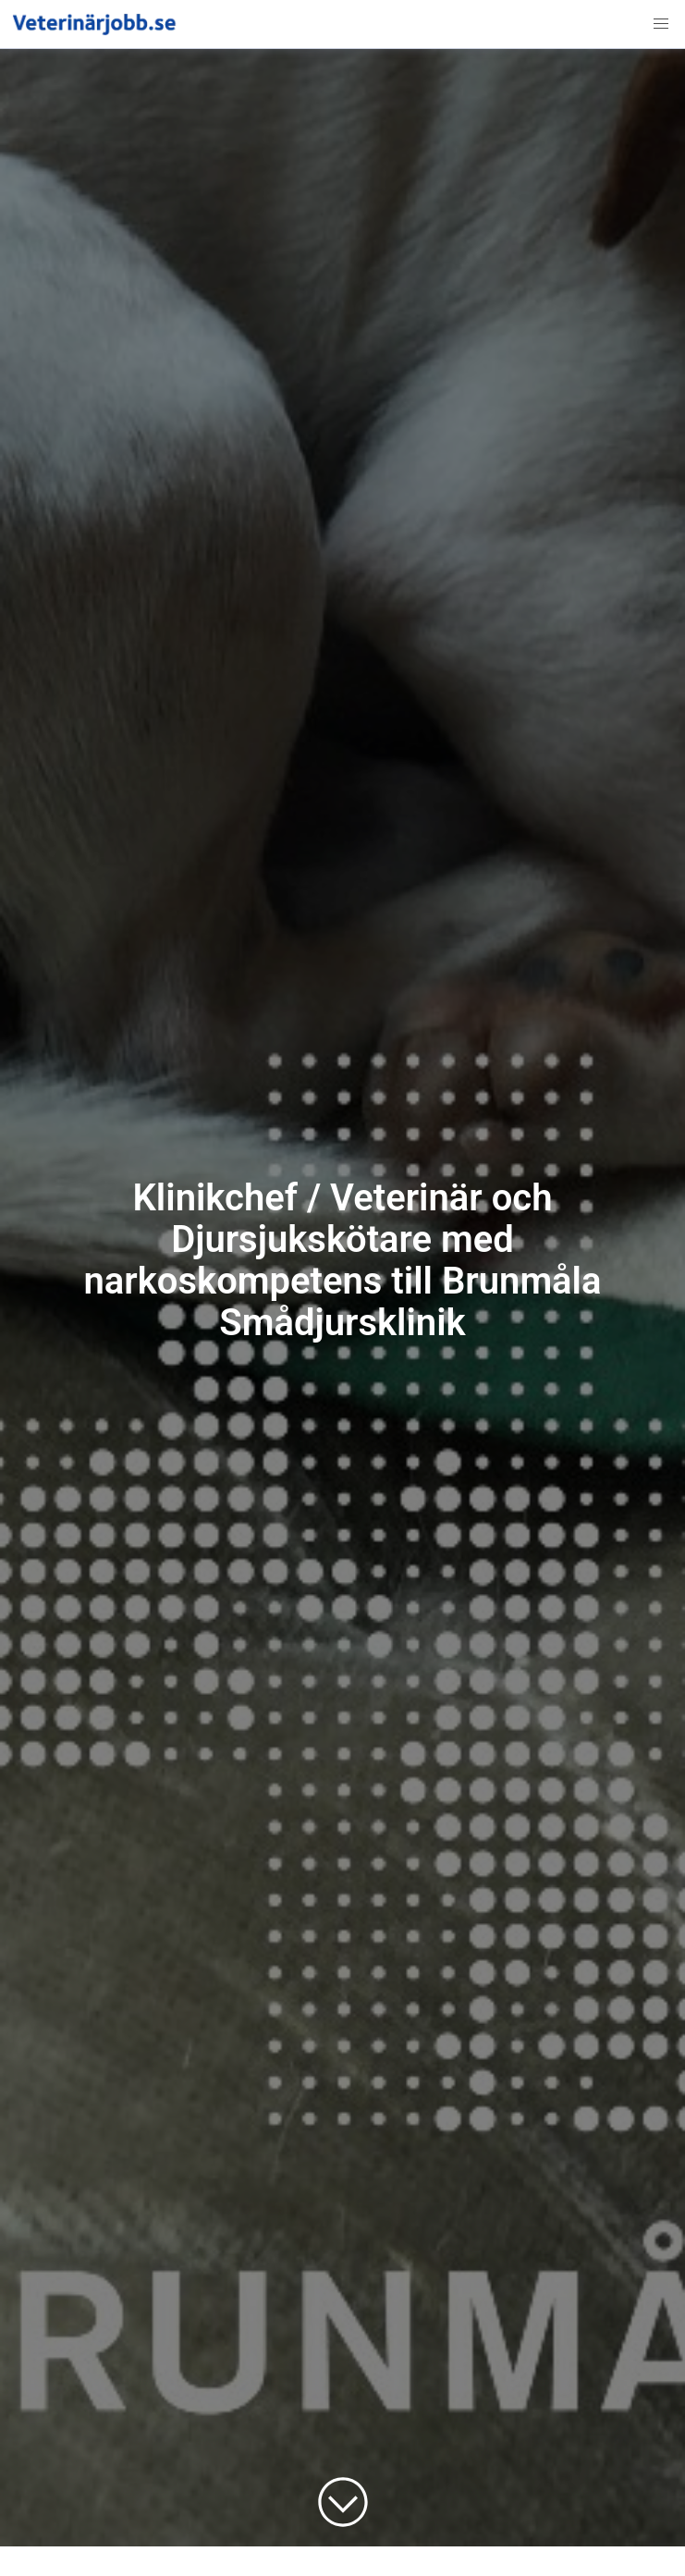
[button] (661, 24)
